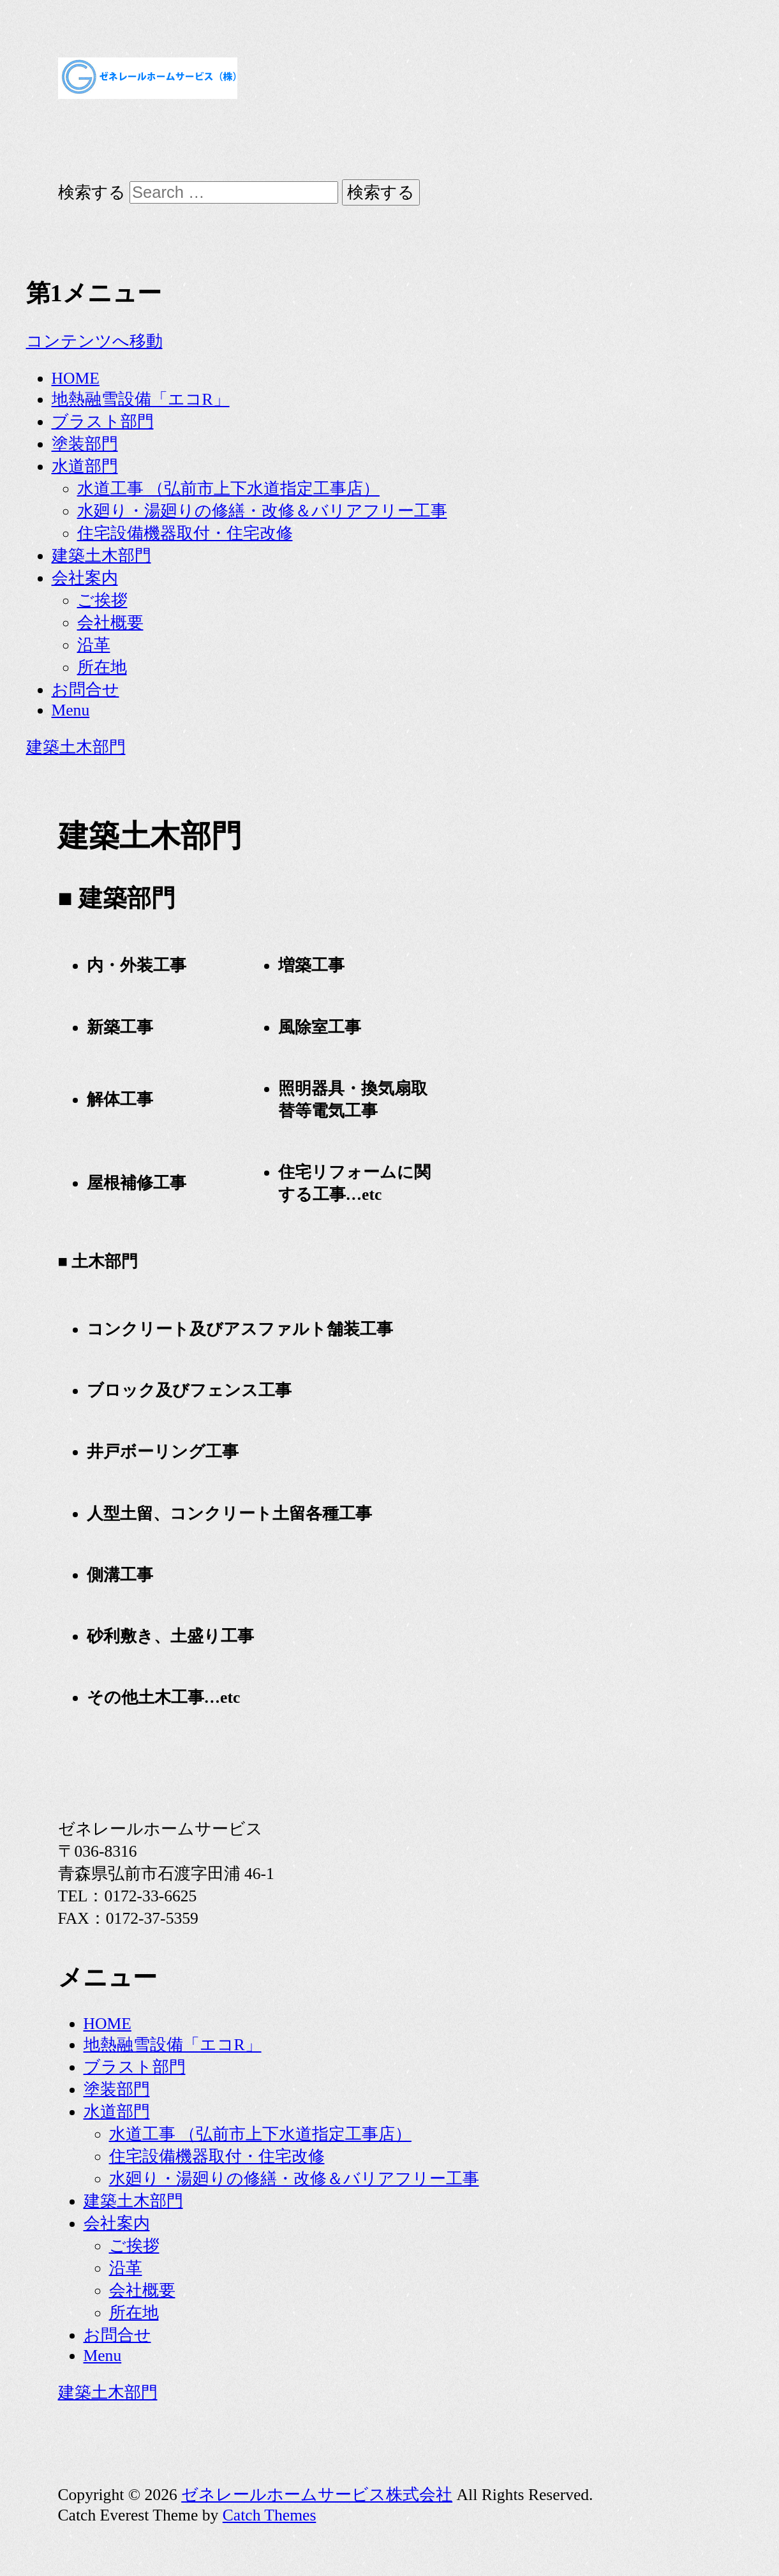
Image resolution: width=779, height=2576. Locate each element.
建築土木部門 (101, 555)
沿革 (93, 645)
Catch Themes (269, 2515)
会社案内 (85, 578)
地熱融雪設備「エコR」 (141, 399)
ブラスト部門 (103, 421)
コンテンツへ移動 (94, 341)
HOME (76, 378)
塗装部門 (85, 444)
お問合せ (85, 689)
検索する (92, 192)
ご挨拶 (102, 600)
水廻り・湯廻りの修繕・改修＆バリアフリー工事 (262, 511)
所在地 (102, 667)
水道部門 (85, 466)
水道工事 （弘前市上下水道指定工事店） (228, 488)
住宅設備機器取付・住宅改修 (185, 533)
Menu (71, 710)
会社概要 (110, 622)
